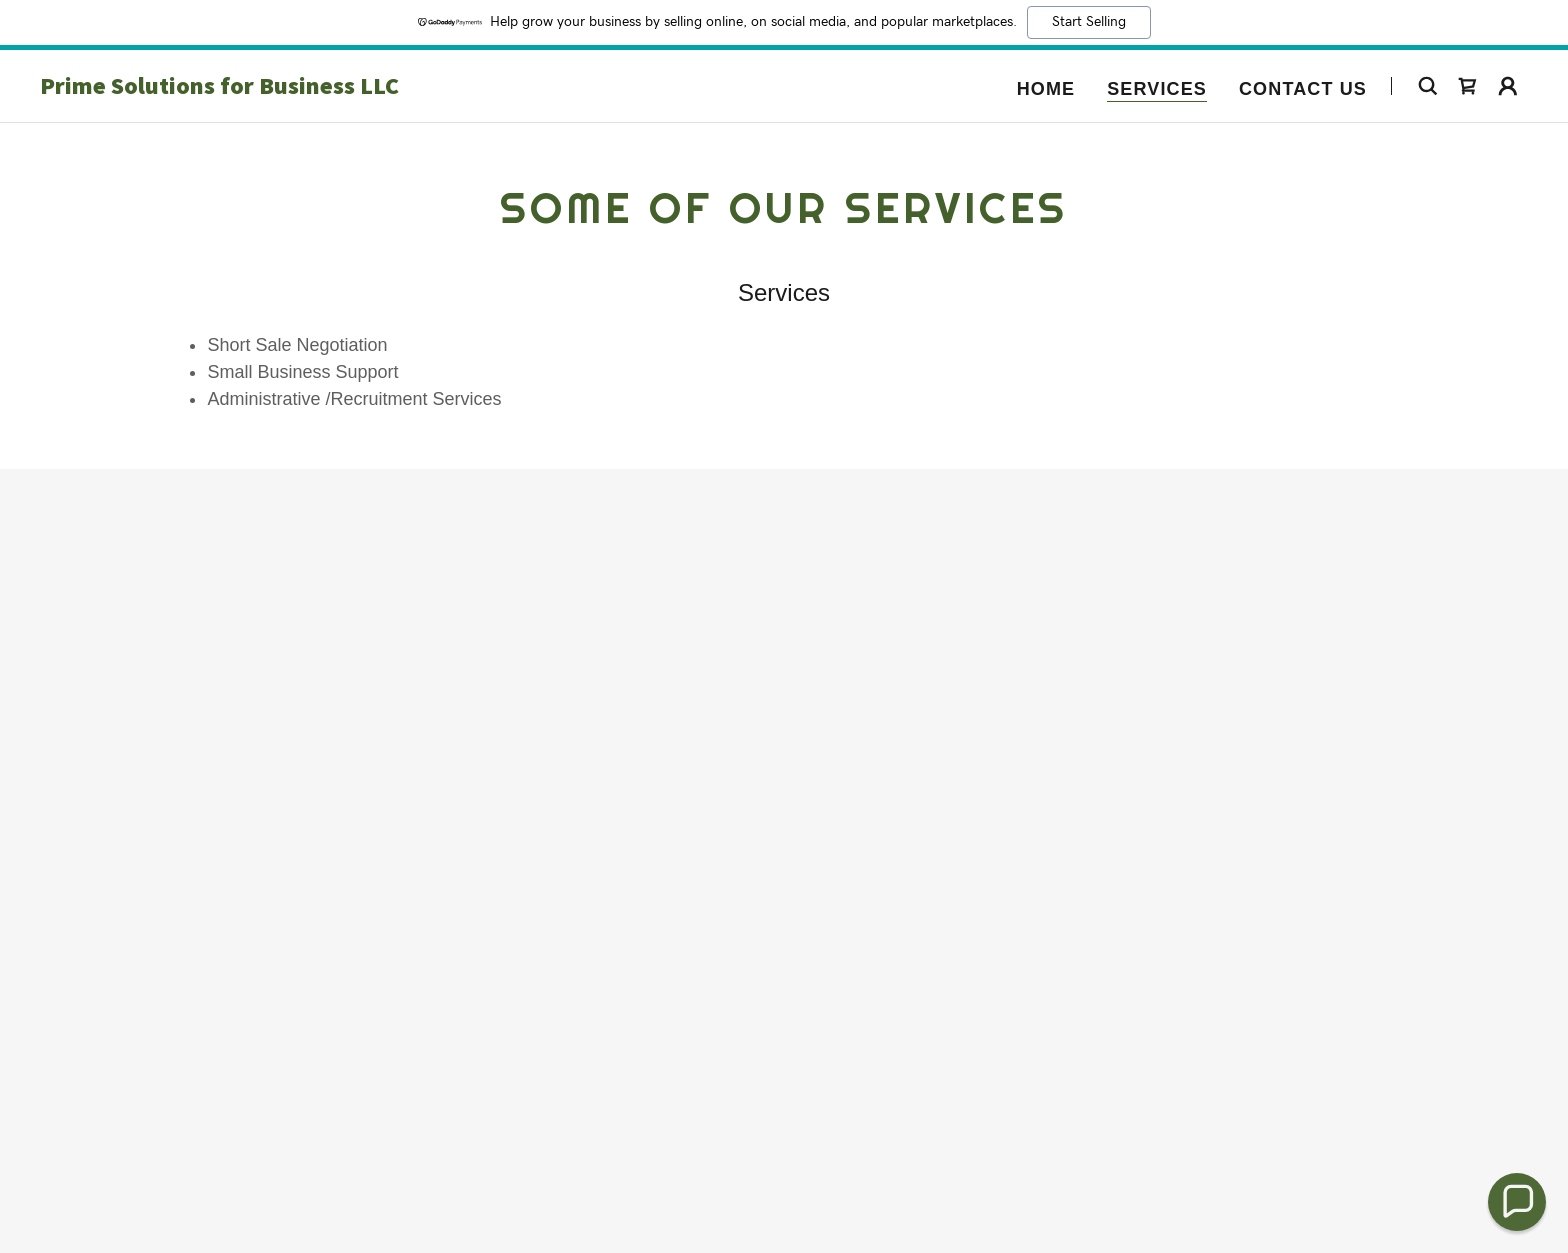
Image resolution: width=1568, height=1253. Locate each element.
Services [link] (1157, 89)
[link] (300, 88)
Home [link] (1046, 89)
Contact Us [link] (1303, 89)
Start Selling (1089, 22)
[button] (1508, 86)
